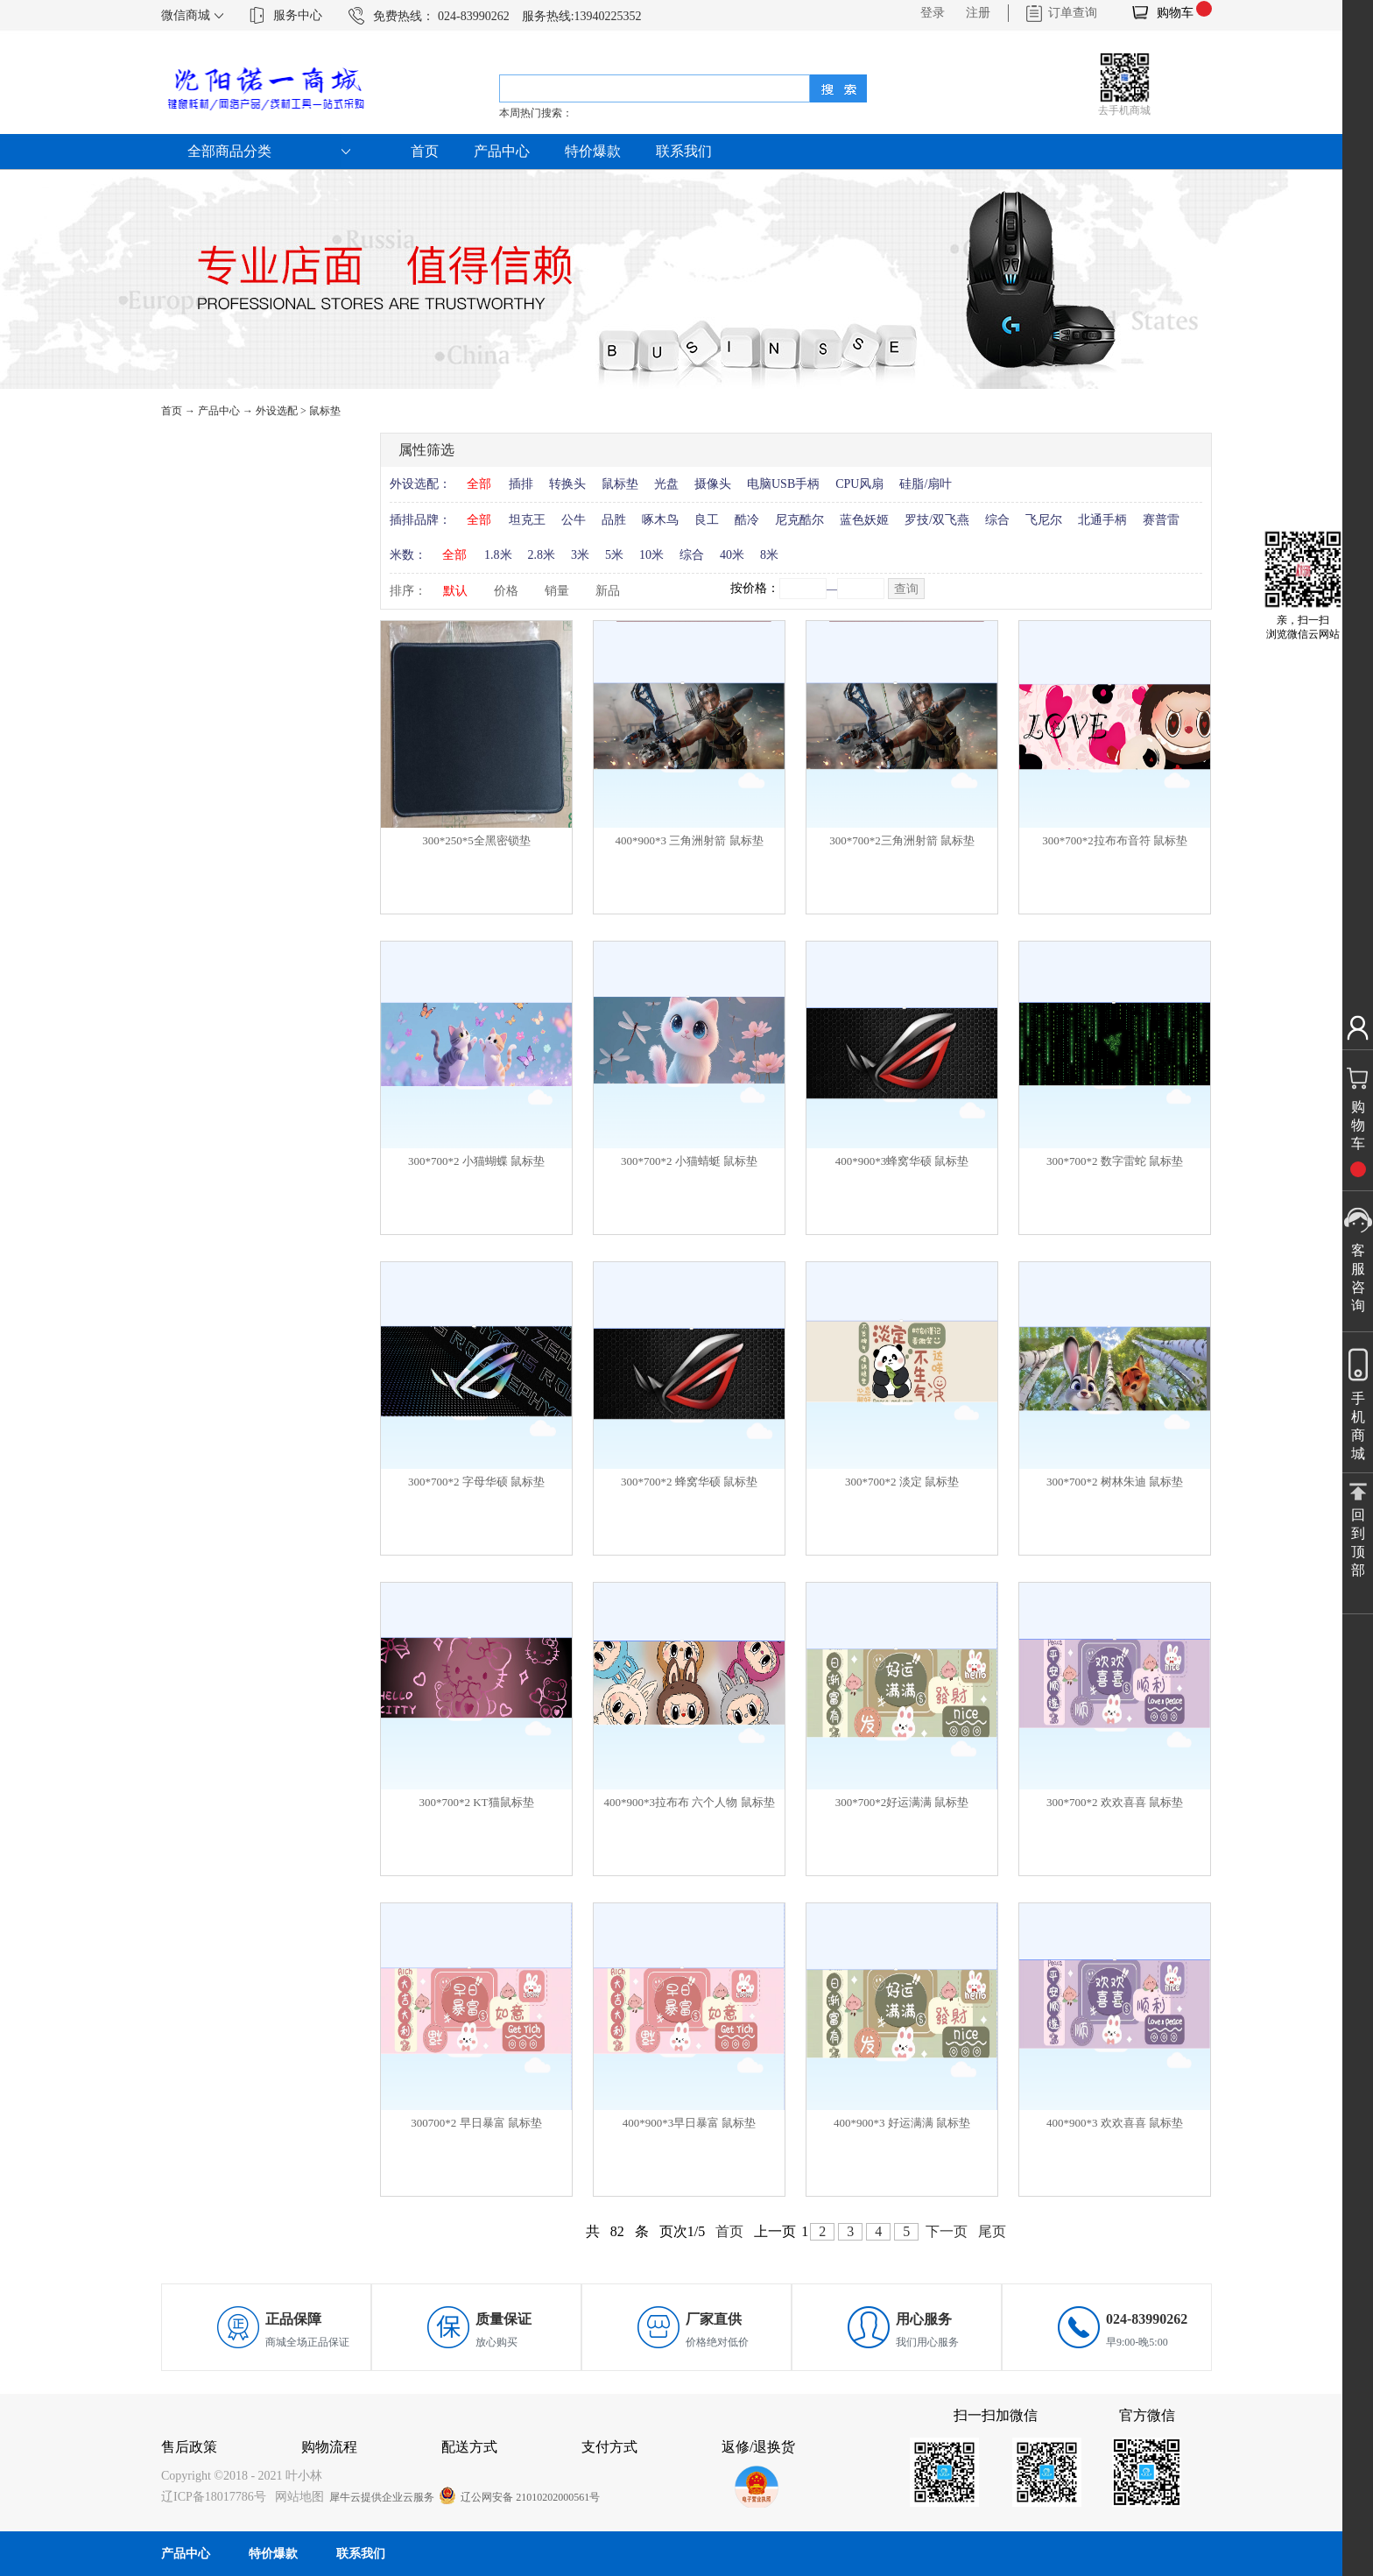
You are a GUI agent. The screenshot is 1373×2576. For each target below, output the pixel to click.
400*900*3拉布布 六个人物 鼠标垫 (689, 1802)
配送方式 (469, 2446)
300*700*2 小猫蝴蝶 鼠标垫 (476, 1161)
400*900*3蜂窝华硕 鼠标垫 (902, 1161)
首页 (425, 151)
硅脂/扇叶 (925, 483)
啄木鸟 (660, 519)
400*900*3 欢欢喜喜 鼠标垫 (1114, 2122)
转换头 (567, 483)
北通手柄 (1102, 519)
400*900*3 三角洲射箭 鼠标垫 (690, 840)
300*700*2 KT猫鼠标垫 (476, 1802)
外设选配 (277, 411)
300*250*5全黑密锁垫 (476, 840)
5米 (614, 554)
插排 (521, 483)
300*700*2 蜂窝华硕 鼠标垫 (689, 1481)
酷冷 (747, 519)
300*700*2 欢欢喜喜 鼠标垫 (1114, 1802)
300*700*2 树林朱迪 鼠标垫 (1114, 1481)
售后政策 (189, 2446)
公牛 (573, 519)
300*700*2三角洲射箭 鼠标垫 (902, 840)
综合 (997, 519)
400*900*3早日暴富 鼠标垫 (690, 2122)
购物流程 (329, 2446)
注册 (978, 12)
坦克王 (527, 519)
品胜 (614, 519)
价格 (506, 590)
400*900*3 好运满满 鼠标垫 (902, 2122)
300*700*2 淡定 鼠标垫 (902, 1481)
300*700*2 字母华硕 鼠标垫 (476, 1481)
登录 (932, 12)
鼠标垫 (325, 411)
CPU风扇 (859, 483)
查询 (906, 589)
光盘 (666, 483)
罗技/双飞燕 (937, 519)
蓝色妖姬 (864, 519)
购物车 (1175, 12)
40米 (732, 554)
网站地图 (296, 2496)
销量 (557, 590)
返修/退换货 (758, 2446)
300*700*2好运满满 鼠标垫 (902, 1802)
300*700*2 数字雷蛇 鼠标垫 (1114, 1161)
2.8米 (542, 554)
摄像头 (712, 483)
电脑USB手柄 (783, 483)
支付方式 (609, 2446)
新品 (607, 590)
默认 (455, 590)
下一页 (947, 2231)
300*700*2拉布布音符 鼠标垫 (1114, 840)
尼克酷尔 (799, 519)
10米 (651, 554)
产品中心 (219, 411)
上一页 (775, 2231)
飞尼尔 (1043, 519)
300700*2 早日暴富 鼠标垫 (476, 2122)
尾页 (992, 2231)
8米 (769, 554)
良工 (706, 519)
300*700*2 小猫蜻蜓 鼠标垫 (689, 1161)
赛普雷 (1161, 519)
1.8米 (498, 554)
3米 (580, 554)
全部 (479, 483)
